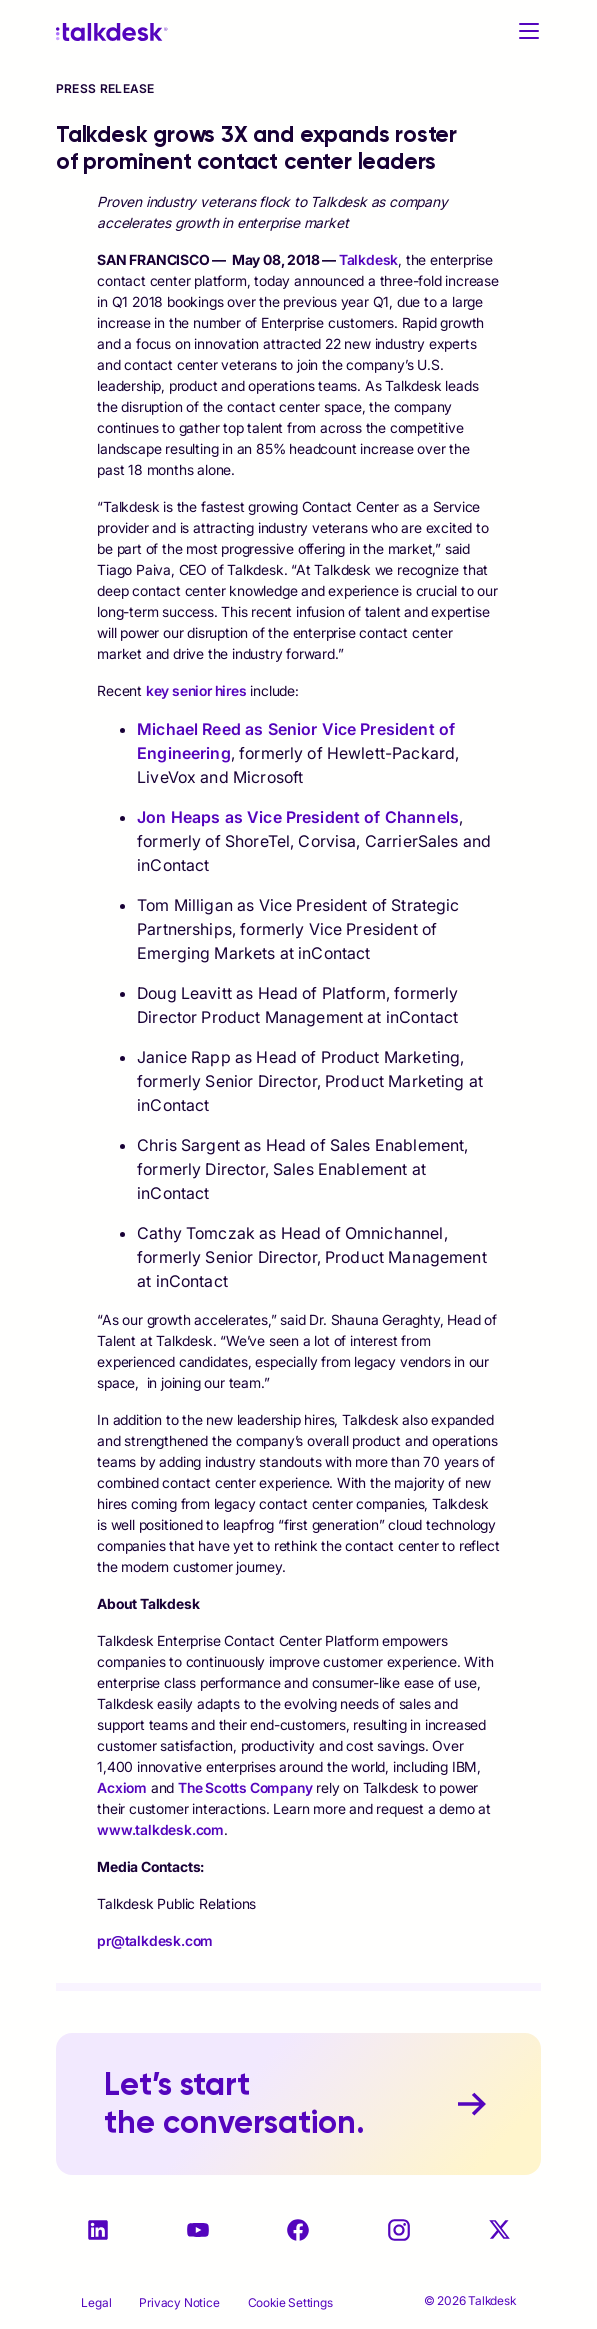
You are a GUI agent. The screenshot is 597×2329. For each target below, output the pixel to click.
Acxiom (122, 1787)
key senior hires (196, 690)
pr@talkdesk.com (155, 1940)
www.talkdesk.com (160, 1829)
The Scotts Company (245, 1787)
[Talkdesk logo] (112, 32)
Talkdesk (368, 259)
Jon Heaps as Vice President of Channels (298, 817)
